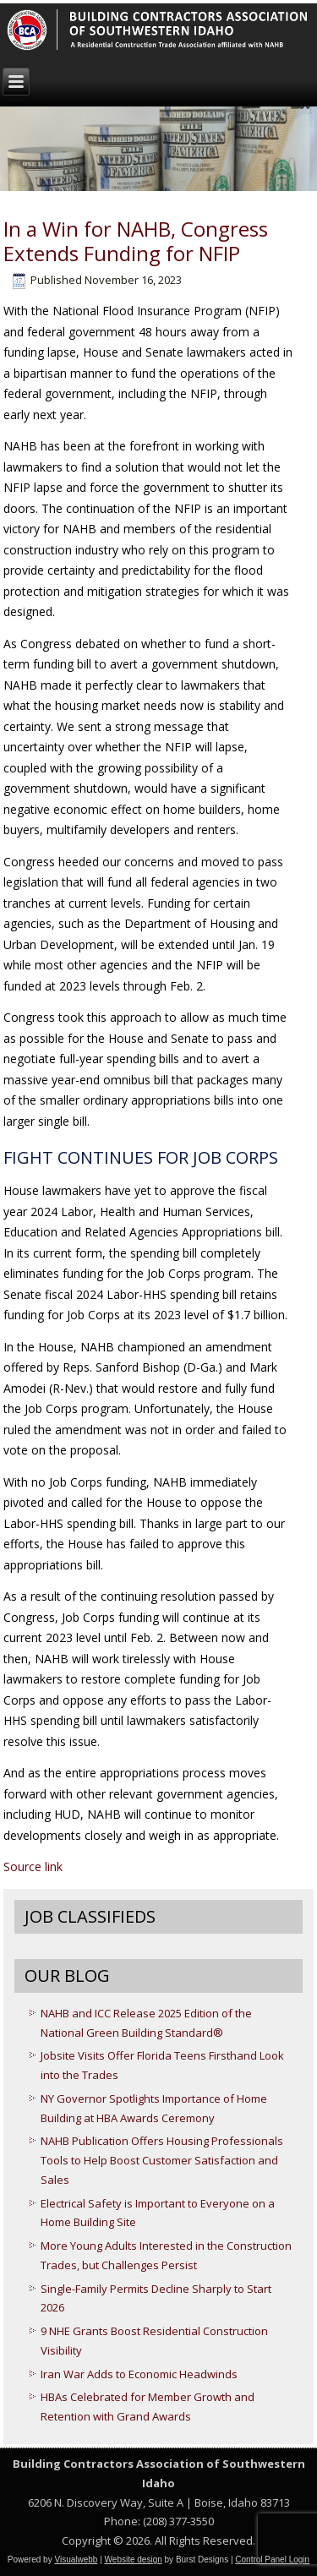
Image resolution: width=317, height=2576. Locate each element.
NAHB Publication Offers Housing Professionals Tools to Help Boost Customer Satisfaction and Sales (162, 2160)
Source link (33, 1866)
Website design (133, 2559)
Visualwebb (75, 2559)
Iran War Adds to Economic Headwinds (139, 2374)
